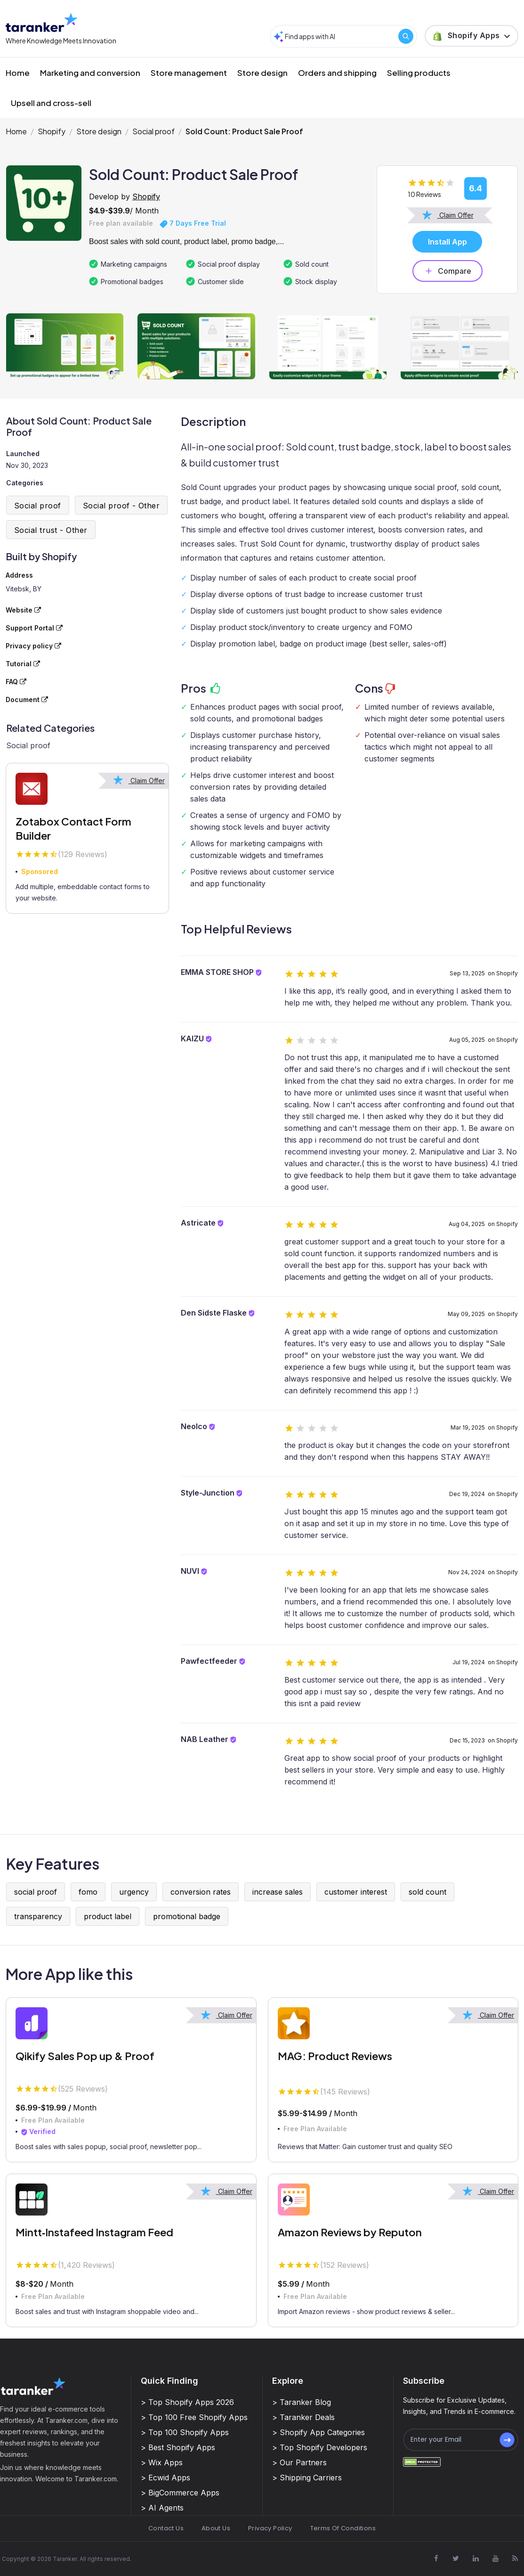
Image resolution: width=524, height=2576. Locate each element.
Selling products (419, 72)
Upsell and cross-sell (51, 103)
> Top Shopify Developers (319, 2447)
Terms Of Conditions (343, 2528)
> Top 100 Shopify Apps (185, 2432)
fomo (88, 1892)
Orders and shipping (337, 72)
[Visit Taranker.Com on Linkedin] (475, 2558)
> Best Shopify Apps (178, 2447)
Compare (447, 271)
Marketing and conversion (90, 72)
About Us (216, 2528)
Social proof (153, 131)
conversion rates (200, 1892)
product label (107, 1916)
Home (18, 72)
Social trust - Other (51, 530)
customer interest (355, 1892)
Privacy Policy (270, 2528)
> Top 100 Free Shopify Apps (194, 2417)
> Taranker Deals (303, 2417)
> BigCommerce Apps (180, 2492)
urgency (134, 1892)
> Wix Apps (162, 2462)
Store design (262, 72)
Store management (189, 72)
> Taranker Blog (301, 2402)
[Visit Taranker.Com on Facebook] (436, 2558)
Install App (447, 241)
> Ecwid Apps (165, 2477)
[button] (471, 36)
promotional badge (186, 1916)
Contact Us (166, 2528)
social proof (35, 1892)
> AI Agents (162, 2507)
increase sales (277, 1892)
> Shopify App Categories (318, 2432)
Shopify (51, 131)
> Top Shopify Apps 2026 (187, 2402)
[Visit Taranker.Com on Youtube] (495, 2558)
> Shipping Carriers (307, 2477)
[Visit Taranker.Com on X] (456, 2558)
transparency (38, 1916)
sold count (427, 1892)
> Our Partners (299, 2462)
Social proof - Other (121, 505)
